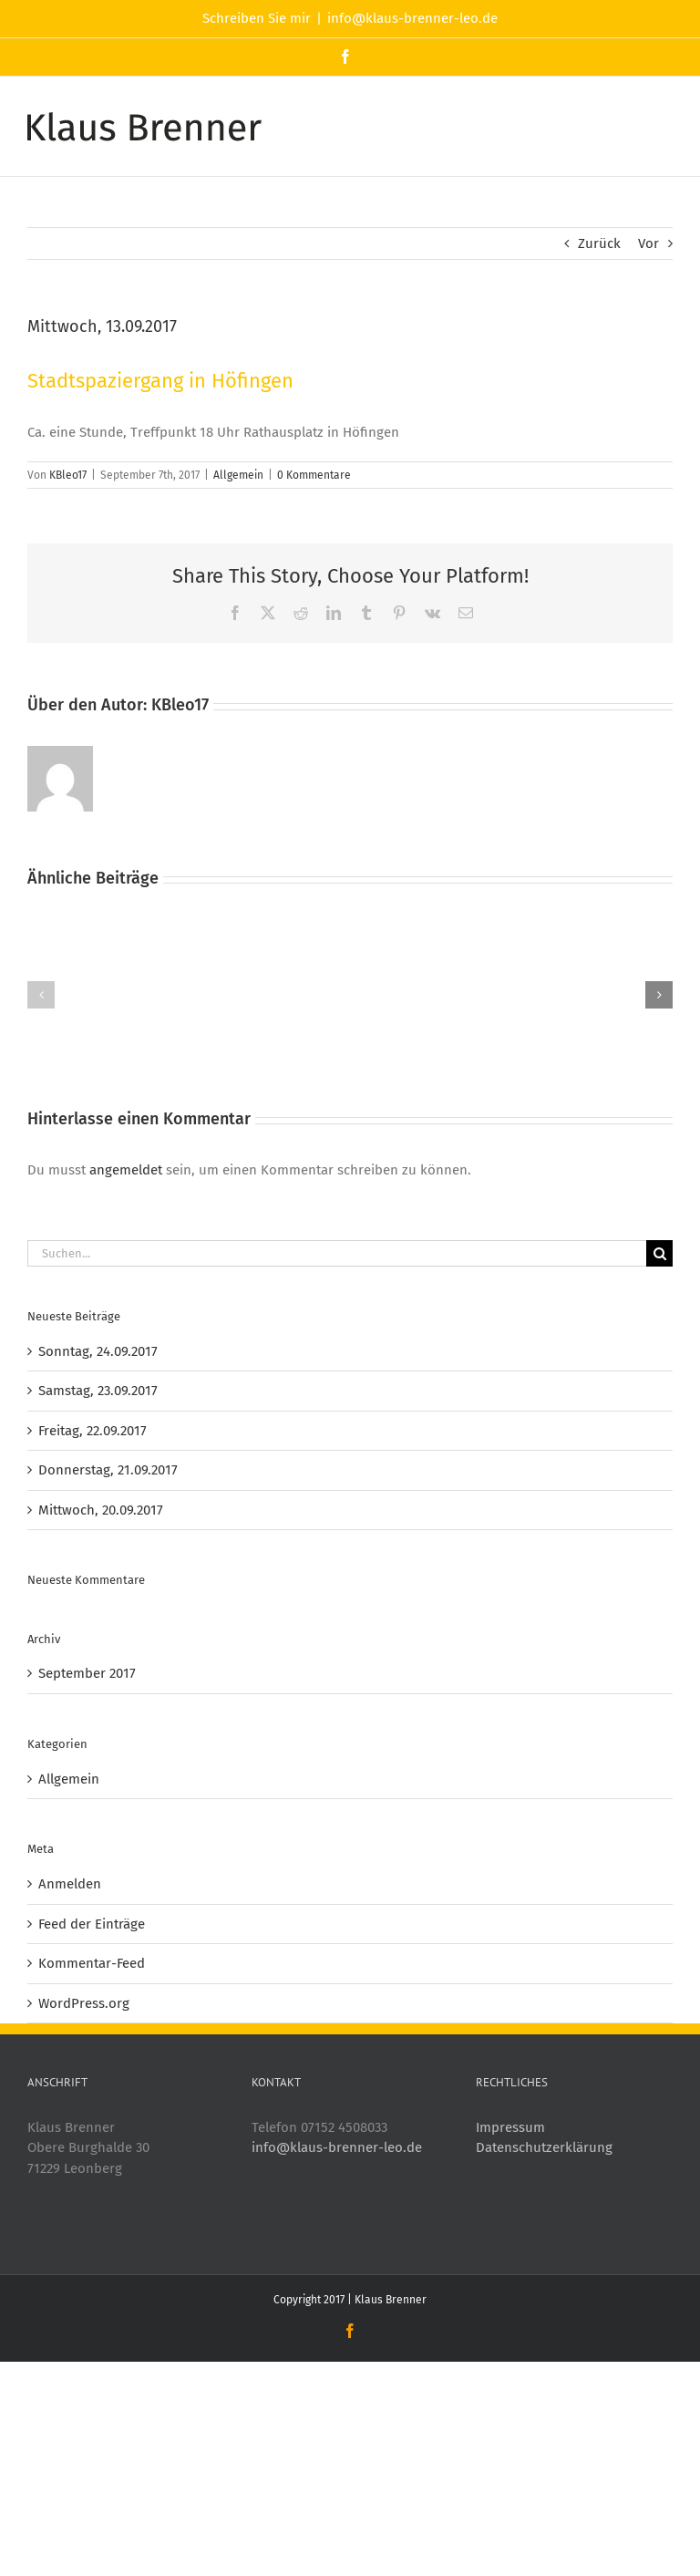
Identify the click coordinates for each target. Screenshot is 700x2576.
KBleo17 (68, 475)
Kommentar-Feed (91, 1963)
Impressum (510, 2127)
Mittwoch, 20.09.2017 (100, 1510)
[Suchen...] (336, 1253)
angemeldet (125, 1170)
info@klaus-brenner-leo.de (412, 18)
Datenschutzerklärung (544, 2147)
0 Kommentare (314, 475)
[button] (41, 995)
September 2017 (87, 1673)
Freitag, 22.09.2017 (92, 1430)
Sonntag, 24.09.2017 (98, 1351)
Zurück (599, 243)
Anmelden (69, 1884)
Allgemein (238, 475)
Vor (648, 243)
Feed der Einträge (91, 1924)
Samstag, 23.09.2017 (98, 1390)
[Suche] (659, 1253)
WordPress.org (83, 2003)
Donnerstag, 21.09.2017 (108, 1470)
